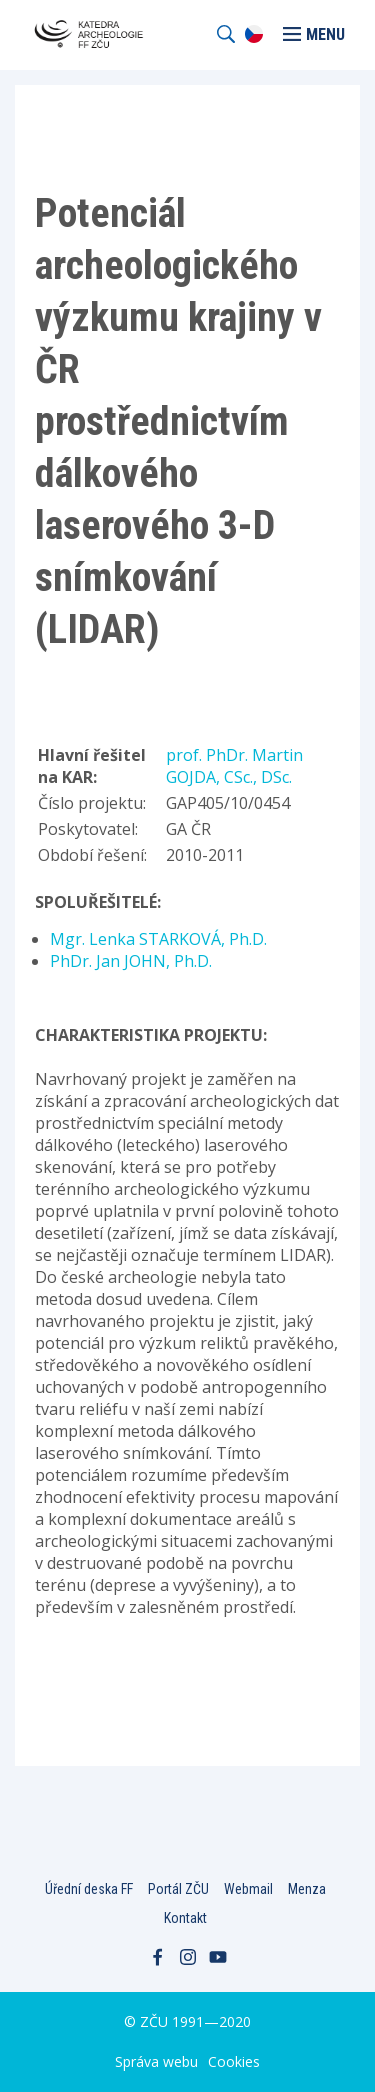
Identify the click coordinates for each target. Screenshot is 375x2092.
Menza (307, 1889)
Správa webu (156, 2061)
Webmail (248, 1889)
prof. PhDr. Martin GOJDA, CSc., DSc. (234, 766)
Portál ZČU (178, 1889)
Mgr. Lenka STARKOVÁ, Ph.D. (158, 939)
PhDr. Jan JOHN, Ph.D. (131, 961)
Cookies (234, 2061)
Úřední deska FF (89, 1889)
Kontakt (185, 1918)
